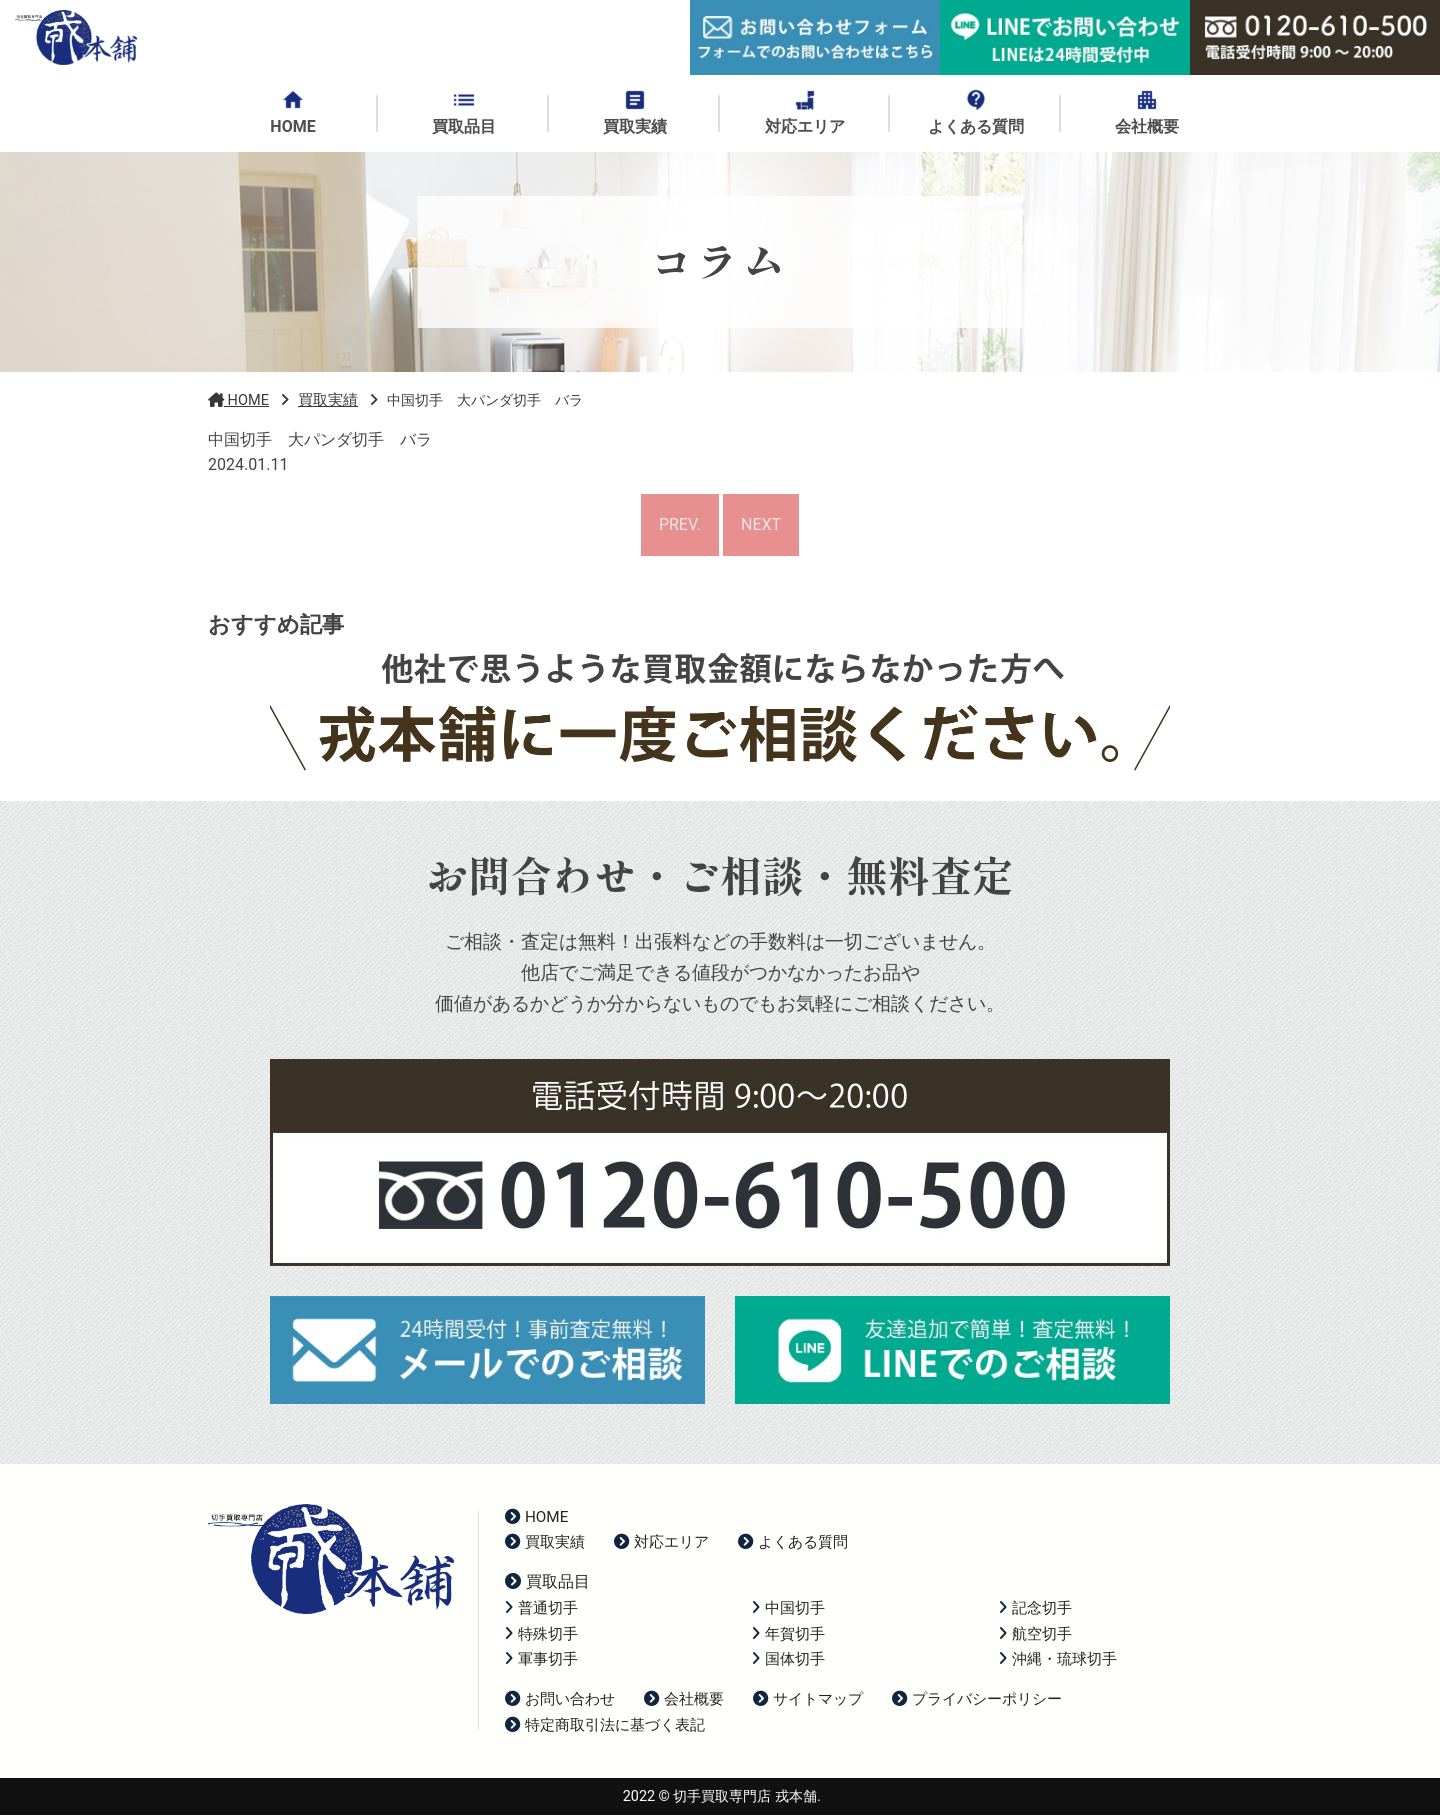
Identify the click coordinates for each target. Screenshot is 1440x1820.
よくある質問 (793, 1547)
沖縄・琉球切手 (1058, 1664)
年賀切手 (788, 1638)
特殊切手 (541, 1638)
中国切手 (788, 1613)
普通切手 (541, 1613)
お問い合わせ (560, 1704)
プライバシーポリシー (977, 1704)
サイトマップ (808, 1704)
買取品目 (547, 1586)
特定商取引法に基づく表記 (605, 1730)
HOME (536, 1521)
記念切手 (1035, 1613)
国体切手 (788, 1664)
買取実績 (545, 1547)
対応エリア (661, 1547)
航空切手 (1035, 1638)
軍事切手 (541, 1664)
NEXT (763, 527)
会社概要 (684, 1704)
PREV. (678, 527)
